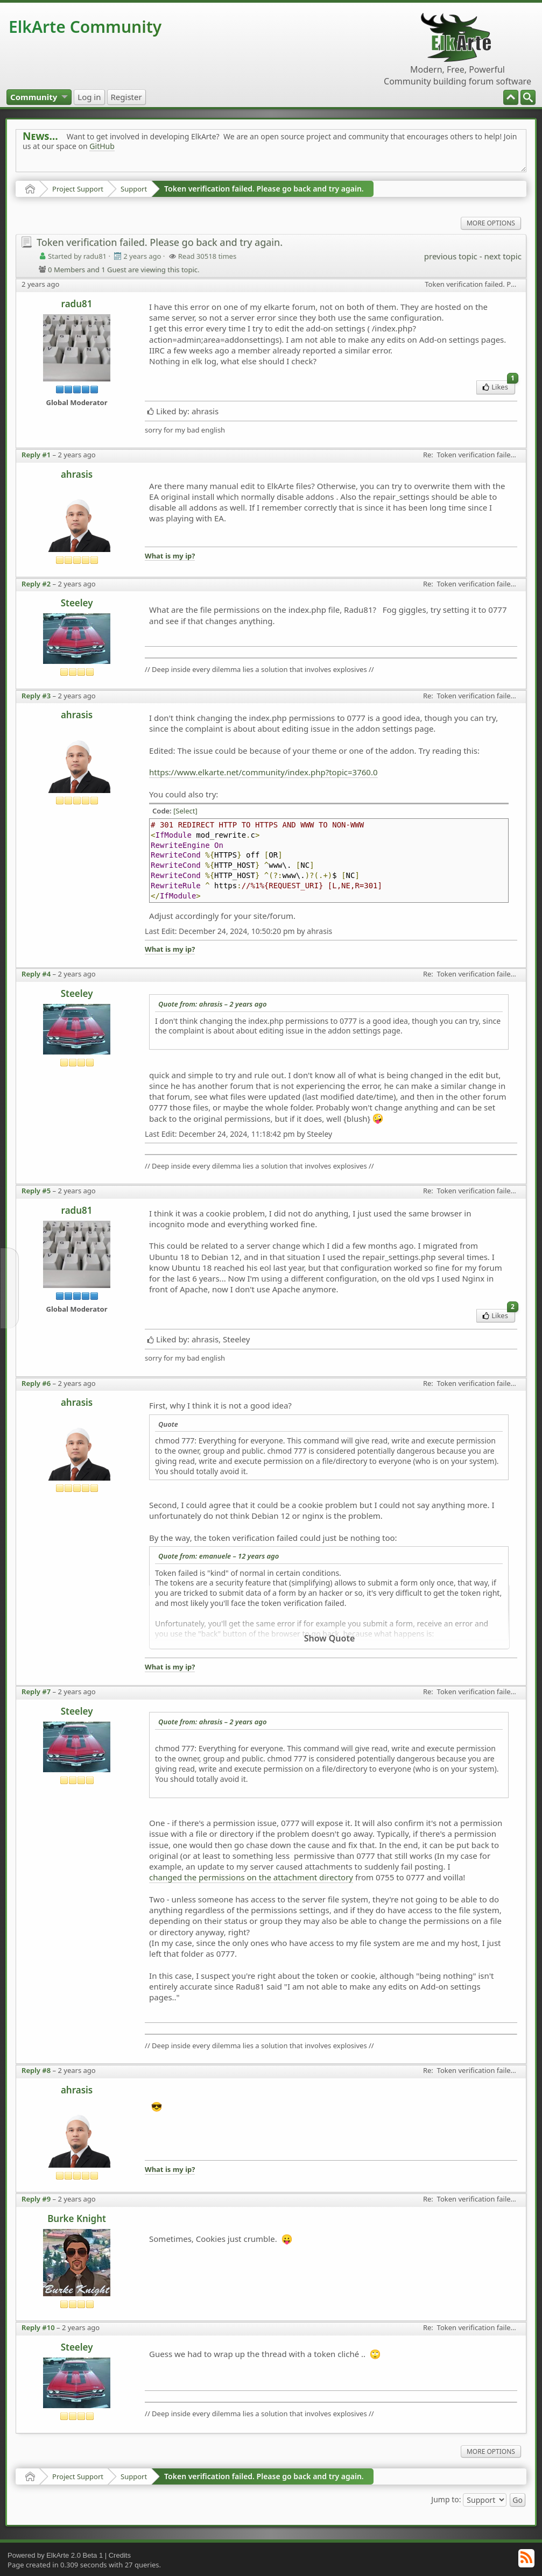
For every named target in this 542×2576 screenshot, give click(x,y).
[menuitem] (528, 97)
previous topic (450, 256)
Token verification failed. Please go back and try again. (264, 188)
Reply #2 (36, 584)
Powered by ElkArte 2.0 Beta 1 (55, 2555)
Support (134, 189)
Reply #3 (36, 695)
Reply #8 (36, 2070)
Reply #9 (36, 2199)
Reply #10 (38, 2327)
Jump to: (446, 2499)
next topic (502, 256)
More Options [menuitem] (491, 223)
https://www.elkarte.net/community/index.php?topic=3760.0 (263, 772)
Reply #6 (36, 1383)
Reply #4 (36, 974)
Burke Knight (76, 2218)
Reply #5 (36, 1190)
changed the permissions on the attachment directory (251, 1877)
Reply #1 (36, 454)
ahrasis (77, 474)
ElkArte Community (85, 27)
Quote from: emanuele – (218, 1556)
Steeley (77, 603)
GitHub (102, 146)
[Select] (185, 811)
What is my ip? (170, 556)
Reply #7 (36, 1691)
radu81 (77, 304)
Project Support (77, 189)
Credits (120, 2555)
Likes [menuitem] (498, 386)
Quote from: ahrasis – (212, 1004)
